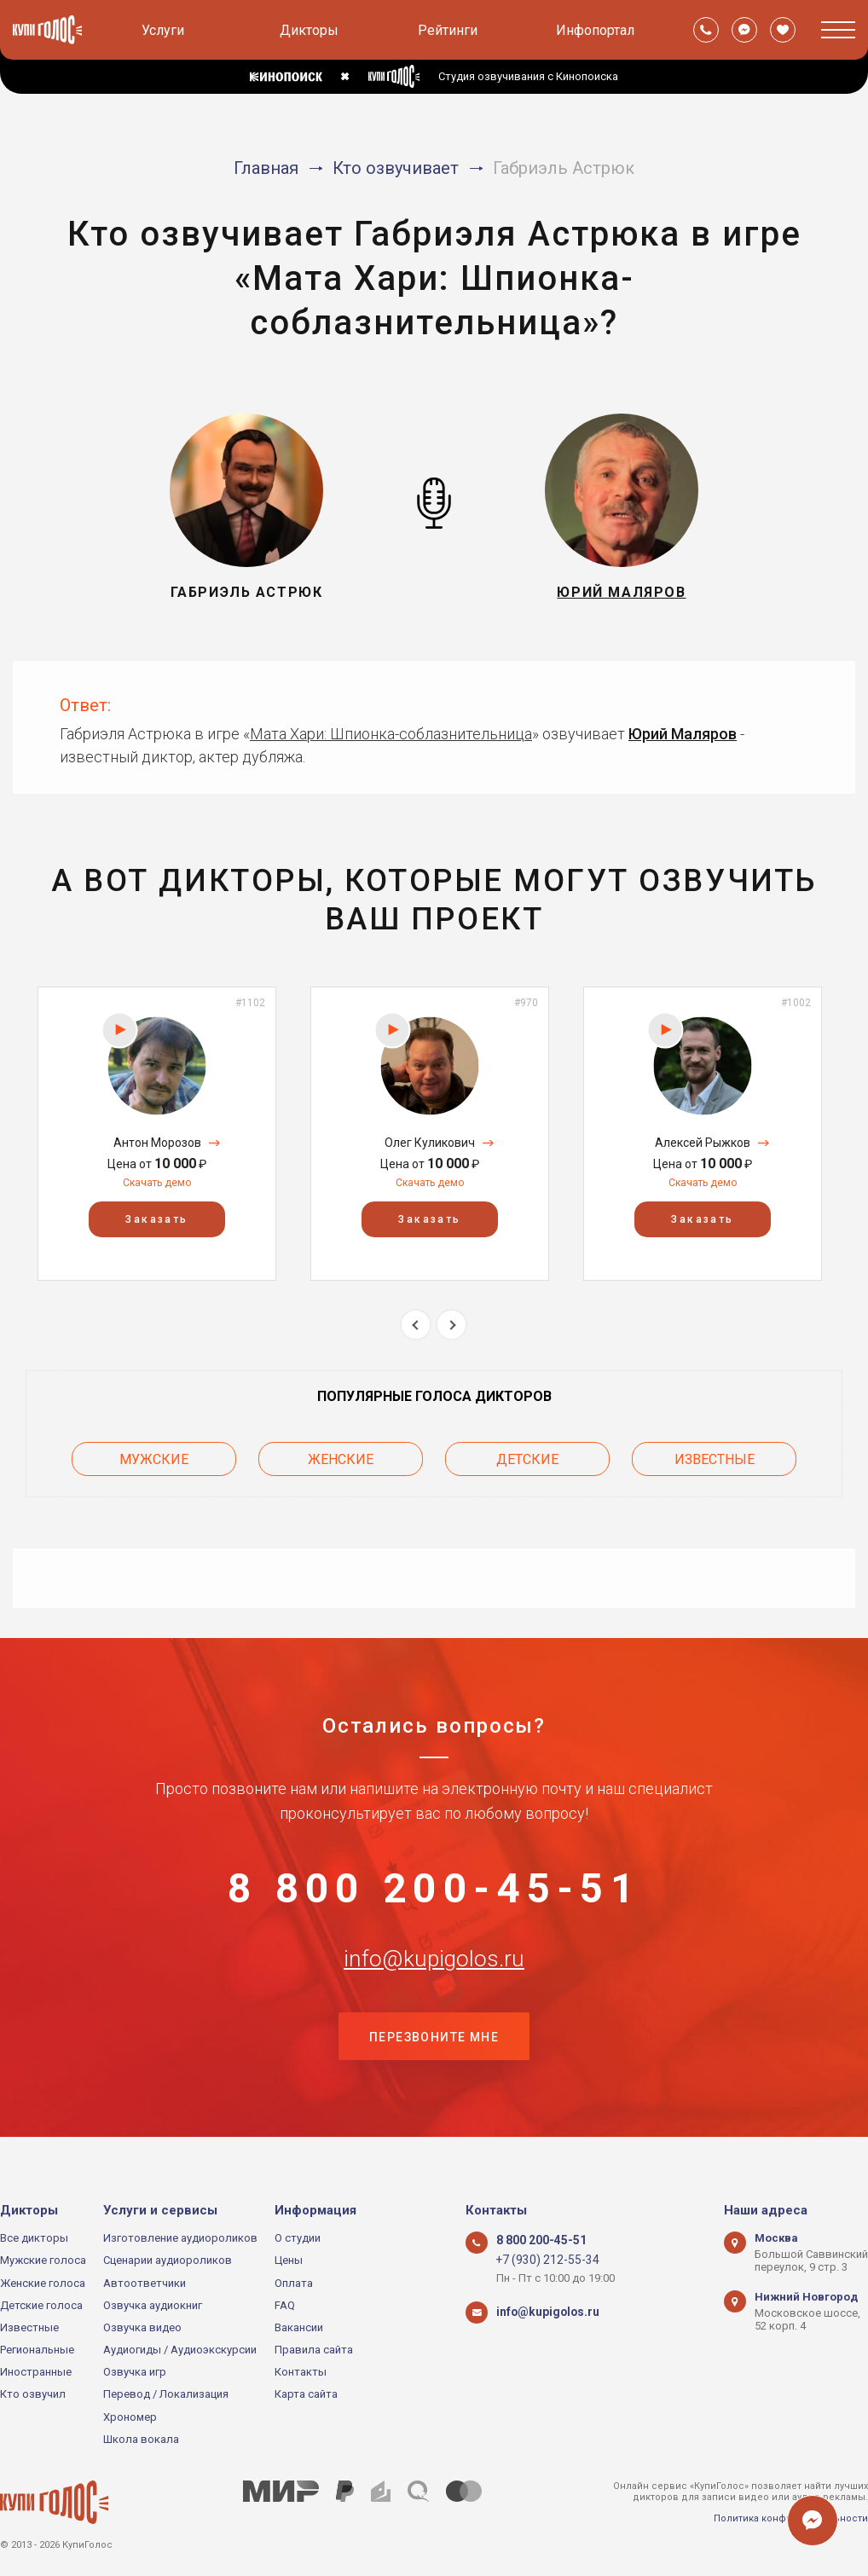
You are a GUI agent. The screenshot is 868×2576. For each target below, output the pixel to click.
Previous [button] (415, 1324)
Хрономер (130, 2417)
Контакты (301, 2372)
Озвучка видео (142, 2327)
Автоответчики (144, 2283)
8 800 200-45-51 (434, 1888)
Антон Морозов (157, 1142)
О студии (298, 2238)
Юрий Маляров (682, 734)
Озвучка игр (134, 2372)
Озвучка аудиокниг (152, 2305)
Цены (289, 2261)
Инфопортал (595, 30)
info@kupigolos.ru (434, 1973)
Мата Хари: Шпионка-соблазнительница (391, 734)
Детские (527, 1456)
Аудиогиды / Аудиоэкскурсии (180, 2349)
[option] (157, 1134)
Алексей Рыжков (702, 1142)
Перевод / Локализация (166, 2394)
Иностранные (36, 2372)
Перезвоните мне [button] (434, 2058)
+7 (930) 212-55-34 (541, 2261)
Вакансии (299, 2327)
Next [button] (451, 1324)
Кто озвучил (33, 2394)
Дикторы (309, 30)
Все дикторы (34, 2238)
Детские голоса (41, 2305)
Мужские (153, 1456)
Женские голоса (42, 2283)
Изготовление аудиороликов (180, 2238)
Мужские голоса (43, 2261)
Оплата (294, 2283)
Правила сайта (314, 2349)
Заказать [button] (156, 1219)
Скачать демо (157, 1183)
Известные (714, 1456)
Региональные (37, 2349)
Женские (340, 1456)
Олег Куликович (430, 1142)
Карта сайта (306, 2394)
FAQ (285, 2305)
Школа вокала (141, 2439)
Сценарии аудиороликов (167, 2261)
